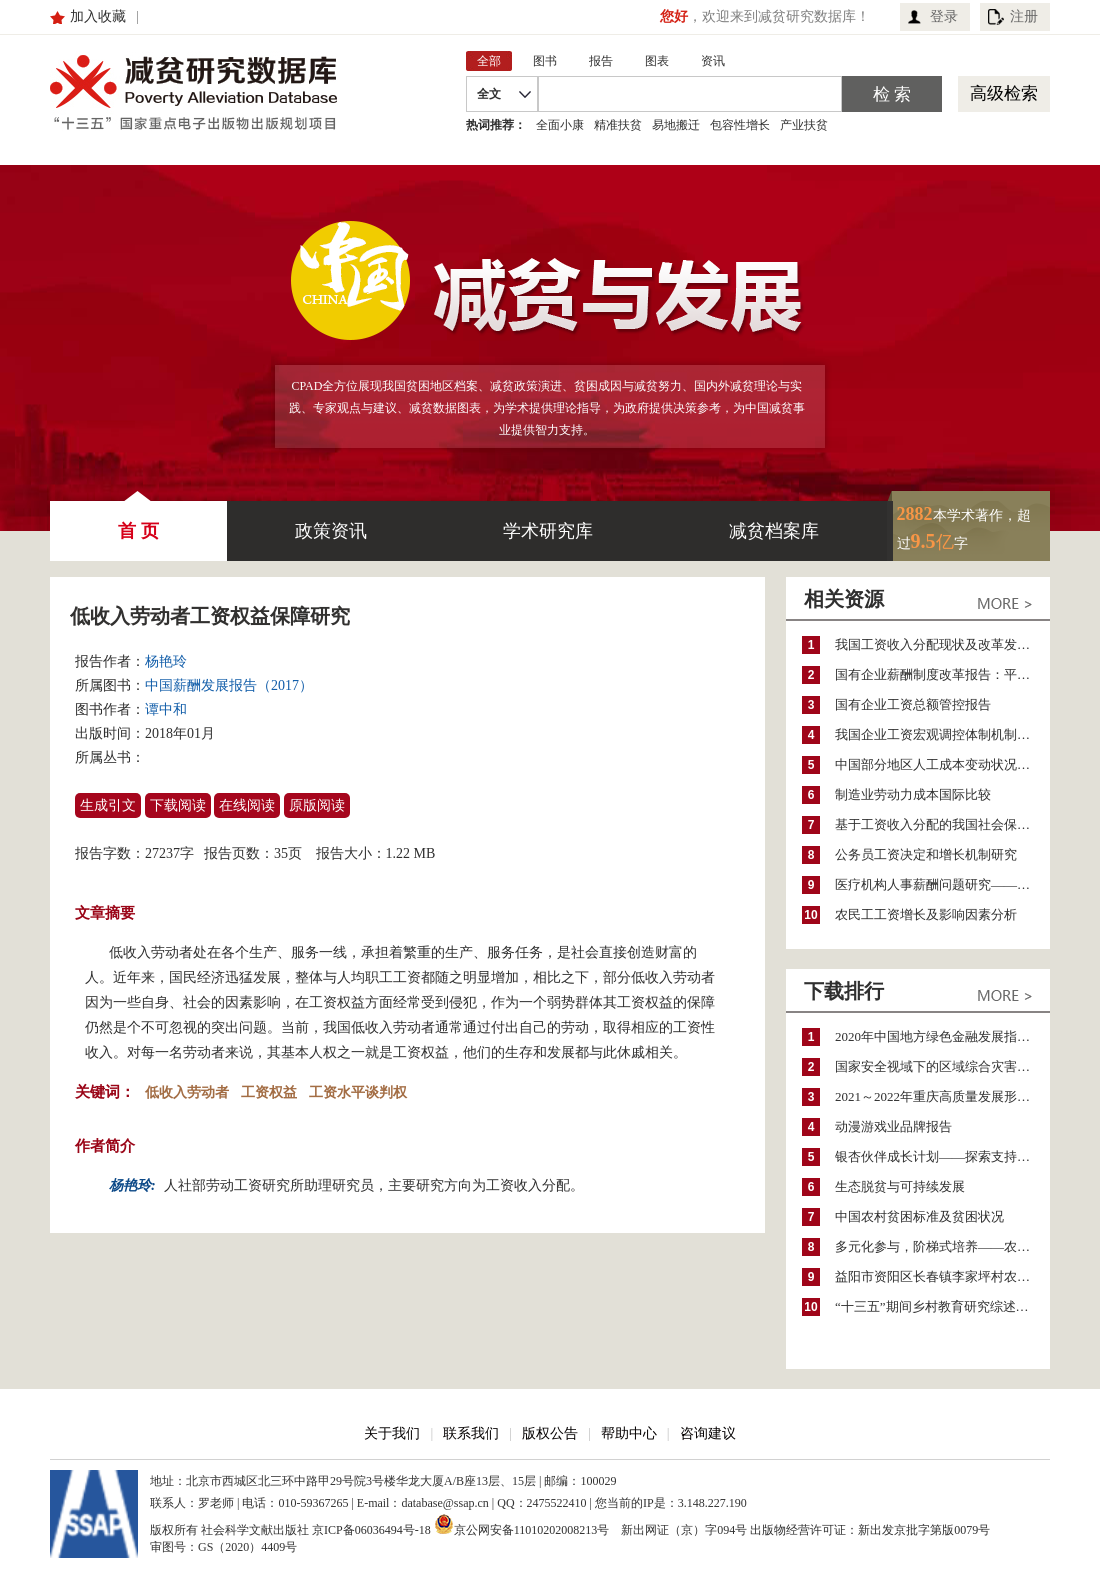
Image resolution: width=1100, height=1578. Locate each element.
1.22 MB (411, 853)
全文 (489, 94)
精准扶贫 (618, 125)
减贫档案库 (774, 531)
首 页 (138, 521)
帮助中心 (629, 1433)
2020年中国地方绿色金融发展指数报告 (942, 1036)
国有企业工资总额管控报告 (913, 704)
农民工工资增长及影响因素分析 (926, 914)
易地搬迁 (676, 125)
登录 (944, 16)
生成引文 (108, 805)
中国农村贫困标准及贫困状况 (919, 1216)
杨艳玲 (166, 661)
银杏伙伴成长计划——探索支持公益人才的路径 (942, 1156)
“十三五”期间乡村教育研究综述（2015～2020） (942, 1306)
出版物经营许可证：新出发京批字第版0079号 (870, 1530)
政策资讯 (331, 531)
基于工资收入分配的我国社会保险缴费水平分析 (942, 824)
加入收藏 (98, 16)
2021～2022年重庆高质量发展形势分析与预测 (942, 1096)
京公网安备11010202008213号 (522, 1524)
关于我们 (392, 1433)
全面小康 (560, 125)
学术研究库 (548, 531)
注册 (1024, 16)
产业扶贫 (804, 125)
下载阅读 (178, 805)
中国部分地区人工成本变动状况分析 (939, 764)
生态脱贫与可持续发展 (900, 1186)
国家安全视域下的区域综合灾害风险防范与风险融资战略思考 (942, 1066)
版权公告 (550, 1433)
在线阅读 (247, 805)
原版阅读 (317, 805)
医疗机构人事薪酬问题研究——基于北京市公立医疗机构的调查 (942, 884)
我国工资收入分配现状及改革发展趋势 (942, 644)
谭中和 (166, 709)
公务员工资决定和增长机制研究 (926, 854)
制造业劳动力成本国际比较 (913, 794)
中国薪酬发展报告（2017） (229, 685)
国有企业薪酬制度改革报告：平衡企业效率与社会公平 (942, 674)
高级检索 (1004, 93)
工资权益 (269, 1092)
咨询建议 (708, 1433)
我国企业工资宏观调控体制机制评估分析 (942, 734)
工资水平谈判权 (358, 1092)
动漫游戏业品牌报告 (893, 1126)
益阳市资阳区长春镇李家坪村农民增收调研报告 (942, 1276)
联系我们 (471, 1433)
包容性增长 (740, 125)
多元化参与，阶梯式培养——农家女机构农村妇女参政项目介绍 (942, 1246)
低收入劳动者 (187, 1092)
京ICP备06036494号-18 (371, 1530)
